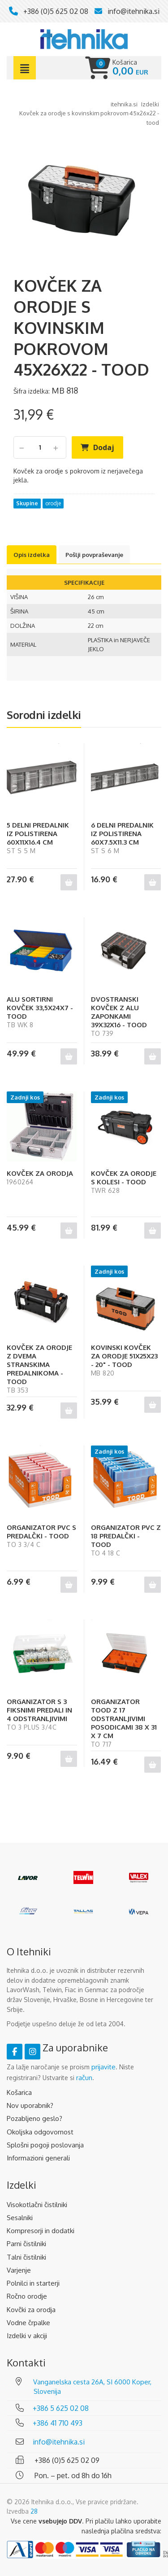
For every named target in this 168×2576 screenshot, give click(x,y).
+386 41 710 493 (57, 2422)
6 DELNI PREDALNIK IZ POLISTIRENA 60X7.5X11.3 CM (122, 833)
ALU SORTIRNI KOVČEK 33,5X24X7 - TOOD (40, 1008)
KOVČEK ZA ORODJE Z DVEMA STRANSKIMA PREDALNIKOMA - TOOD (39, 1364)
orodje (53, 503)
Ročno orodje (27, 2296)
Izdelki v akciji (27, 2335)
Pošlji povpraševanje (94, 554)
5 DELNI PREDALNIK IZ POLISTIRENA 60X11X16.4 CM (38, 833)
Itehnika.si (124, 104)
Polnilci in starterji (33, 2283)
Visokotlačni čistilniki (37, 2204)
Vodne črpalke (28, 2322)
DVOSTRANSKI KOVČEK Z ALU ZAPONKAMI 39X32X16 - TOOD (119, 1012)
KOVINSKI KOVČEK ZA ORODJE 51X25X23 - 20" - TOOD (124, 1356)
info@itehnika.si (133, 11)
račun (84, 2077)
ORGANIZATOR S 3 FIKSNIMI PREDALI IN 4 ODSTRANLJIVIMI (39, 1710)
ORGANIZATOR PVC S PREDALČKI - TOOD (41, 1531)
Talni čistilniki (26, 2257)
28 (34, 2511)
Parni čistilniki (26, 2243)
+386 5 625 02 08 (61, 2408)
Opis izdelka (31, 554)
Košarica (19, 2092)
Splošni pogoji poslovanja (45, 2145)
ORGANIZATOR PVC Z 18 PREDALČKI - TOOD (126, 1536)
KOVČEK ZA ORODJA (40, 1173)
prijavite (103, 2067)
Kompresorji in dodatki (40, 2230)
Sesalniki (20, 2217)
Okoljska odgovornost (40, 2132)
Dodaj (103, 447)
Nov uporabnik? (30, 2105)
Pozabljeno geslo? (34, 2118)
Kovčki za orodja (31, 2309)
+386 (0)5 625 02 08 (55, 11)
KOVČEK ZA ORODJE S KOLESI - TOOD (123, 1177)
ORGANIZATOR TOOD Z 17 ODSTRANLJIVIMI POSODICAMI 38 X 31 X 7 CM (124, 1718)
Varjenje (19, 2270)
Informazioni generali (38, 2158)
